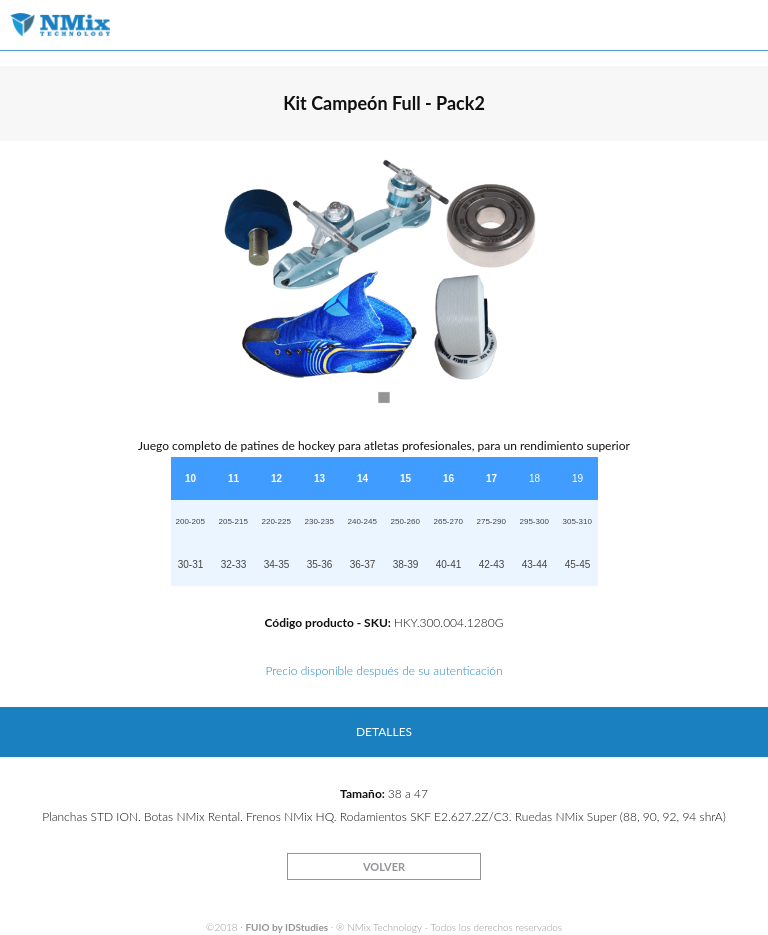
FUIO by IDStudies (286, 927)
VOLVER (384, 866)
